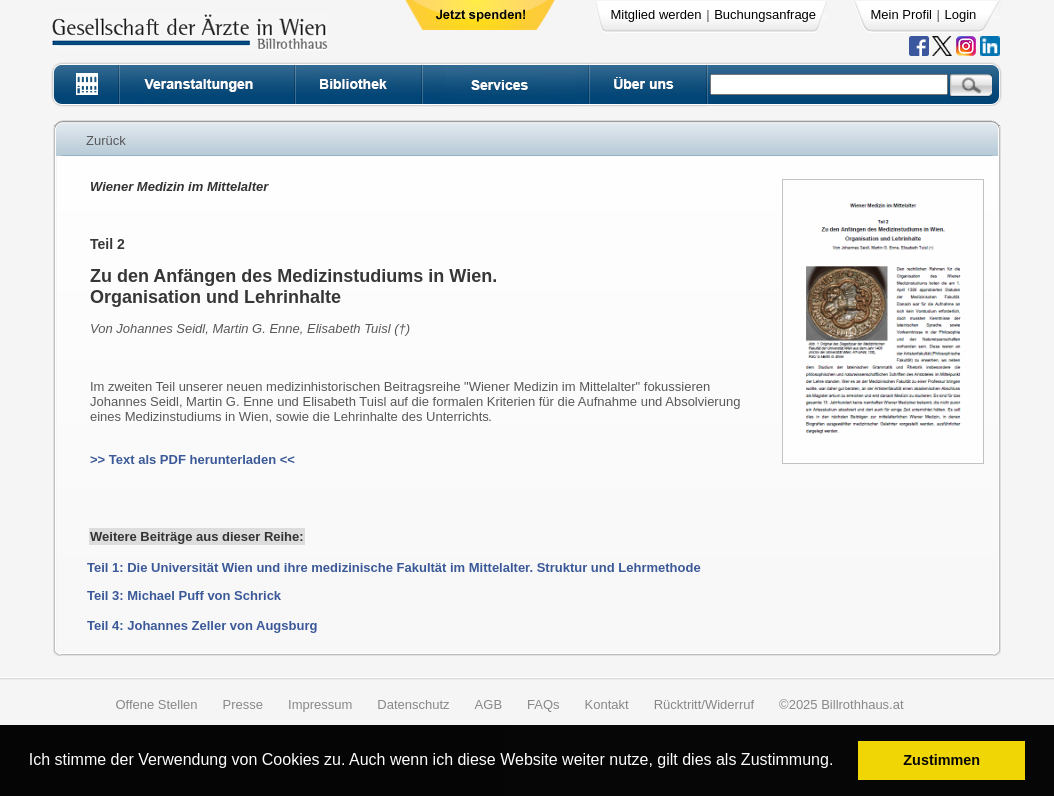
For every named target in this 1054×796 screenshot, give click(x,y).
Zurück (106, 140)
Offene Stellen (156, 704)
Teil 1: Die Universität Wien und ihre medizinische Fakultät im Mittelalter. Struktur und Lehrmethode (394, 567)
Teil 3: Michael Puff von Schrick (184, 595)
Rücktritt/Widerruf (704, 704)
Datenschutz (413, 704)
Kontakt (607, 704)
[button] (840, 762)
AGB (488, 704)
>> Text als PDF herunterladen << (192, 459)
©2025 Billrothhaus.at (841, 704)
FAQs (543, 704)
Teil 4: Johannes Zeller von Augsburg (202, 625)
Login (961, 14)
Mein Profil (901, 14)
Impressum (320, 704)
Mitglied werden (656, 14)
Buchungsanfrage (765, 14)
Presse (243, 704)
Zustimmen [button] (941, 760)
